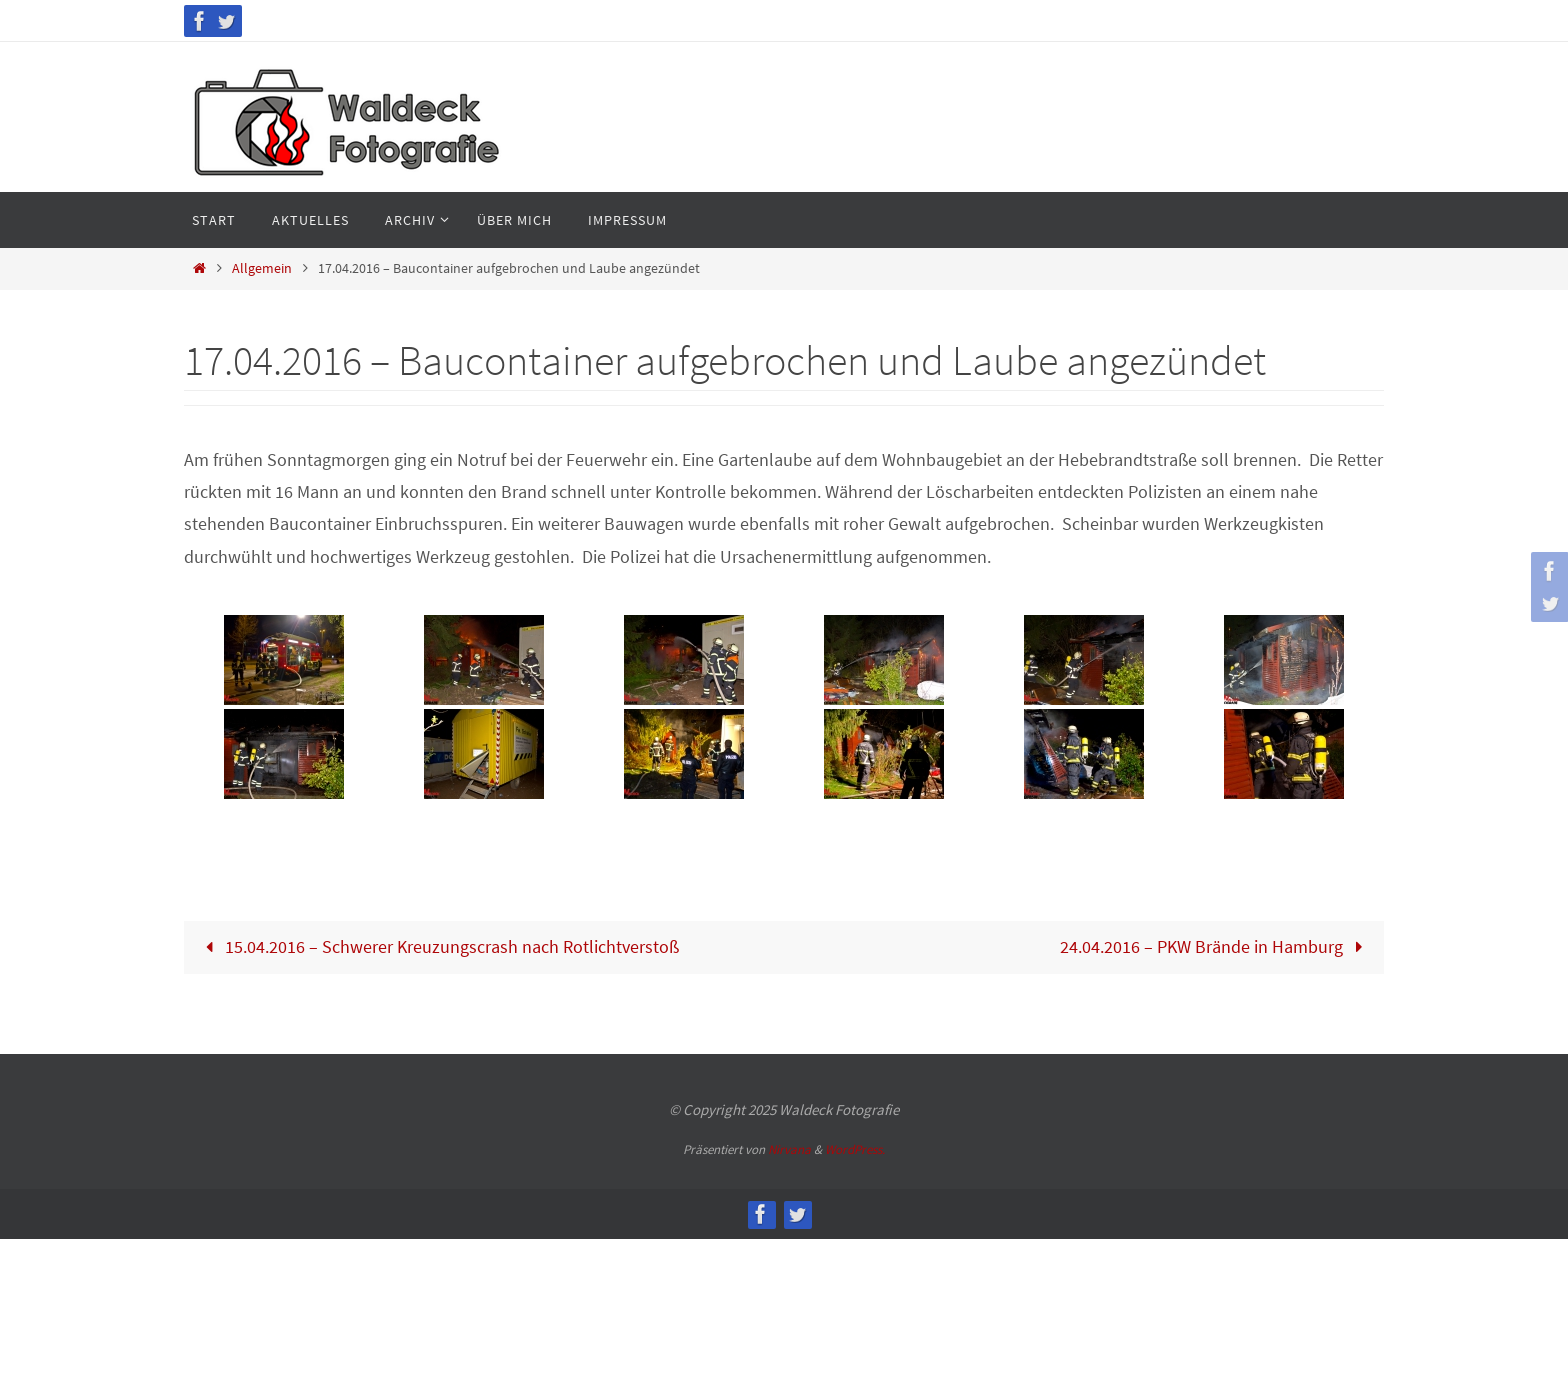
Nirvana (789, 1149)
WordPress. (855, 1149)
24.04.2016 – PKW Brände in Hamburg (1216, 946)
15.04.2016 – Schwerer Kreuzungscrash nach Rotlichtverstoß (437, 946)
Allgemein (262, 268)
